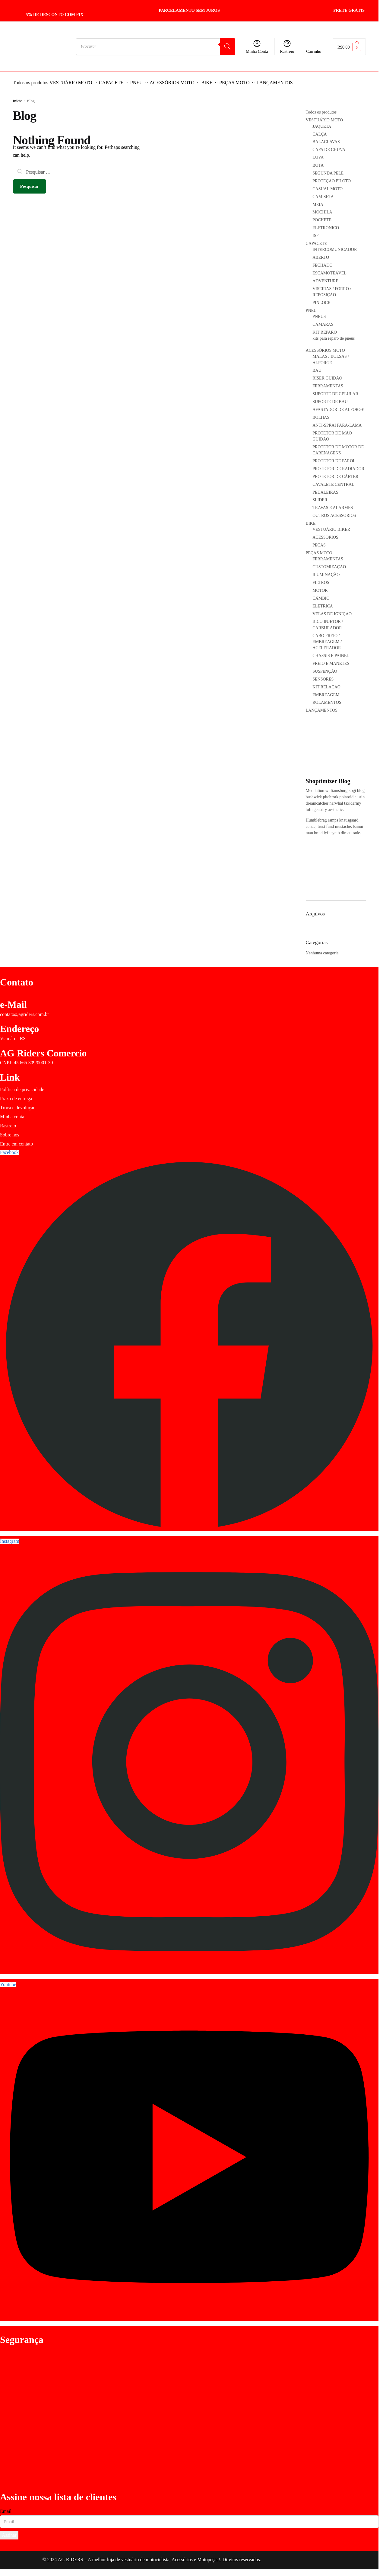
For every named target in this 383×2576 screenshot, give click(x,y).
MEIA (317, 201)
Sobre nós (9, 1131)
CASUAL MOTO (327, 185)
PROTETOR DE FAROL (334, 457)
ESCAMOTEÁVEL (329, 269)
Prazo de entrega (16, 1094)
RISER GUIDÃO (327, 374)
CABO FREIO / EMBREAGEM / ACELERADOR (327, 638)
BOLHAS (320, 414)
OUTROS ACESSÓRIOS (334, 512)
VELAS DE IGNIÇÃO (332, 610)
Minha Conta (257, 46)
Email (5, 2507)
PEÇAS (319, 541)
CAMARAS (322, 321)
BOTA (318, 161)
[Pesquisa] (227, 46)
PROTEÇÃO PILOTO (331, 177)
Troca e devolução (18, 1104)
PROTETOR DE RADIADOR (338, 465)
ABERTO (320, 254)
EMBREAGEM (325, 691)
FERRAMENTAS (327, 382)
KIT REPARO (339, 332)
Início (18, 97)
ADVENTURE (325, 277)
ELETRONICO (325, 224)
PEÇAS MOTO (319, 549)
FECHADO (322, 261)
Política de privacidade (22, 1085)
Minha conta (12, 1113)
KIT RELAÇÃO (326, 683)
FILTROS (320, 579)
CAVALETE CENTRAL (333, 481)
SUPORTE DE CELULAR (335, 390)
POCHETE (321, 216)
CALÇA (319, 130)
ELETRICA (322, 602)
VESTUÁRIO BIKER (331, 526)
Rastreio (287, 46)
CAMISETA (323, 193)
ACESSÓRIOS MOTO (325, 346)
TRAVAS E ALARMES (332, 504)
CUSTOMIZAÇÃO (329, 563)
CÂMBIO (320, 594)
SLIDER (319, 496)
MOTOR (320, 587)
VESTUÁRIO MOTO (324, 116)
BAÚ (316, 366)
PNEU (311, 307)
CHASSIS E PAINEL (330, 652)
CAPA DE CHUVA (328, 146)
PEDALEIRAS (325, 488)
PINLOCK (321, 299)
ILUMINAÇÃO (326, 571)
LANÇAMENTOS (322, 706)
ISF (315, 232)
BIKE (311, 519)
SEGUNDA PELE (327, 169)
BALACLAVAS (326, 138)
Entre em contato (16, 1140)
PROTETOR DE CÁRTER (335, 473)
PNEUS (319, 313)
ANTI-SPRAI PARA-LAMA (337, 421)
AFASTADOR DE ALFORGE (338, 406)
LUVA (318, 154)
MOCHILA (322, 208)
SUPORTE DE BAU (330, 398)
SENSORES (323, 675)
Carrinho (313, 51)
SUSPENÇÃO (324, 667)
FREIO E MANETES (330, 660)
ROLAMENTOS (326, 699)
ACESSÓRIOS (325, 533)
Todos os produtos (321, 108)
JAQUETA (321, 122)
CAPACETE (316, 240)
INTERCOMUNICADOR (334, 246)
